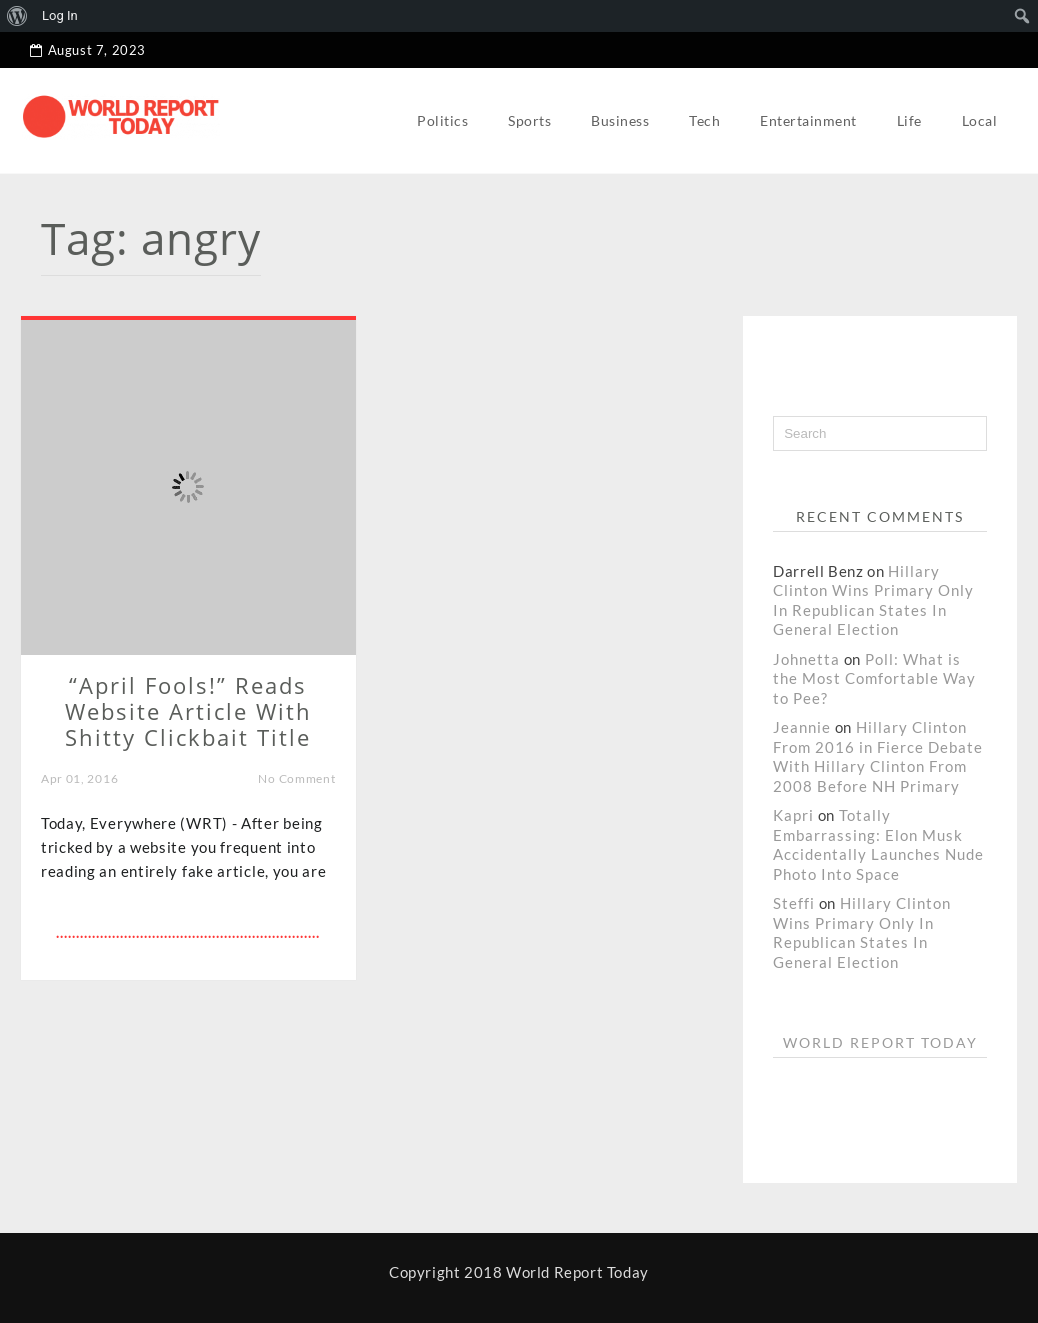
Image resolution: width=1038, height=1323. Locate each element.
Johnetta (806, 659)
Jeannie (802, 727)
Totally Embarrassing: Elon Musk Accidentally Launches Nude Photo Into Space (878, 844)
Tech (704, 120)
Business (620, 120)
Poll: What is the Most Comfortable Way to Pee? (874, 678)
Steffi (794, 903)
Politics (442, 120)
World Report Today (880, 1042)
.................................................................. (188, 933)
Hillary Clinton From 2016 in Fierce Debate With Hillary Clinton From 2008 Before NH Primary (878, 756)
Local (980, 120)
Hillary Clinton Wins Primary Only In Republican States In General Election (873, 600)
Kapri (793, 815)
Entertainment (808, 120)
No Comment (296, 778)
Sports (529, 120)
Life (909, 120)
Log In (60, 15)
